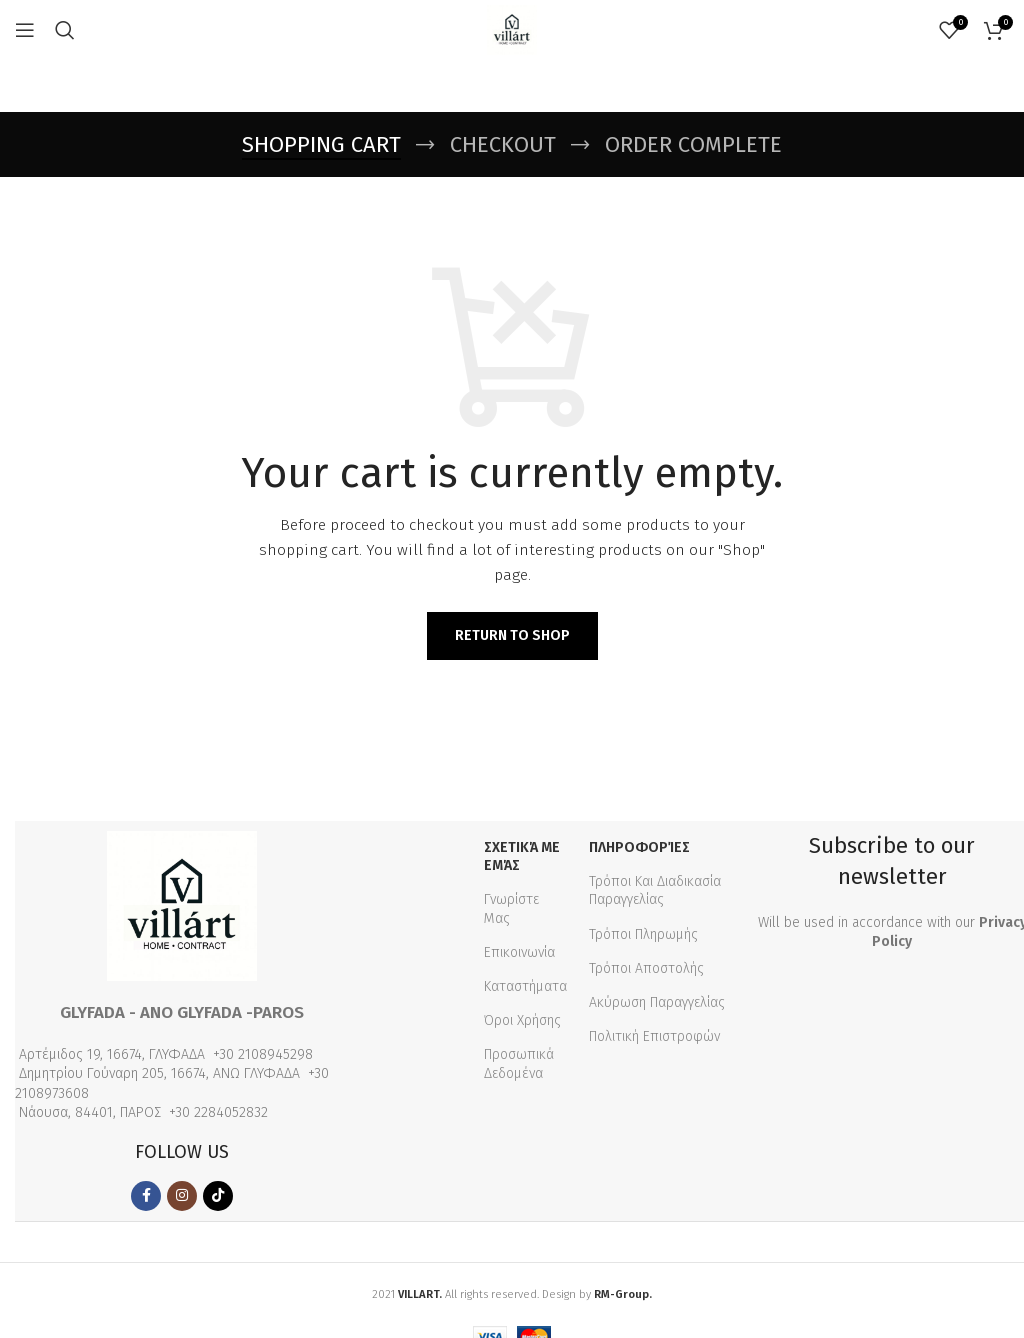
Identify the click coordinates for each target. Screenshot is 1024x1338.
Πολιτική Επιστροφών (654, 1036)
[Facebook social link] (146, 1196)
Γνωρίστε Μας (511, 908)
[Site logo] (512, 29)
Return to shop (512, 635)
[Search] (65, 30)
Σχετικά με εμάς (522, 856)
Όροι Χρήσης (522, 1020)
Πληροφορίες (639, 847)
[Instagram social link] (182, 1196)
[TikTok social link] (218, 1196)
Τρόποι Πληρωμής (643, 934)
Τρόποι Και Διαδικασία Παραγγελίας (655, 890)
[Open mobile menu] (25, 30)
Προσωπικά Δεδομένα (519, 1063)
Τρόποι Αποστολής (646, 968)
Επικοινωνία (519, 952)
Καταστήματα (525, 986)
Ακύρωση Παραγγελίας (657, 1002)
